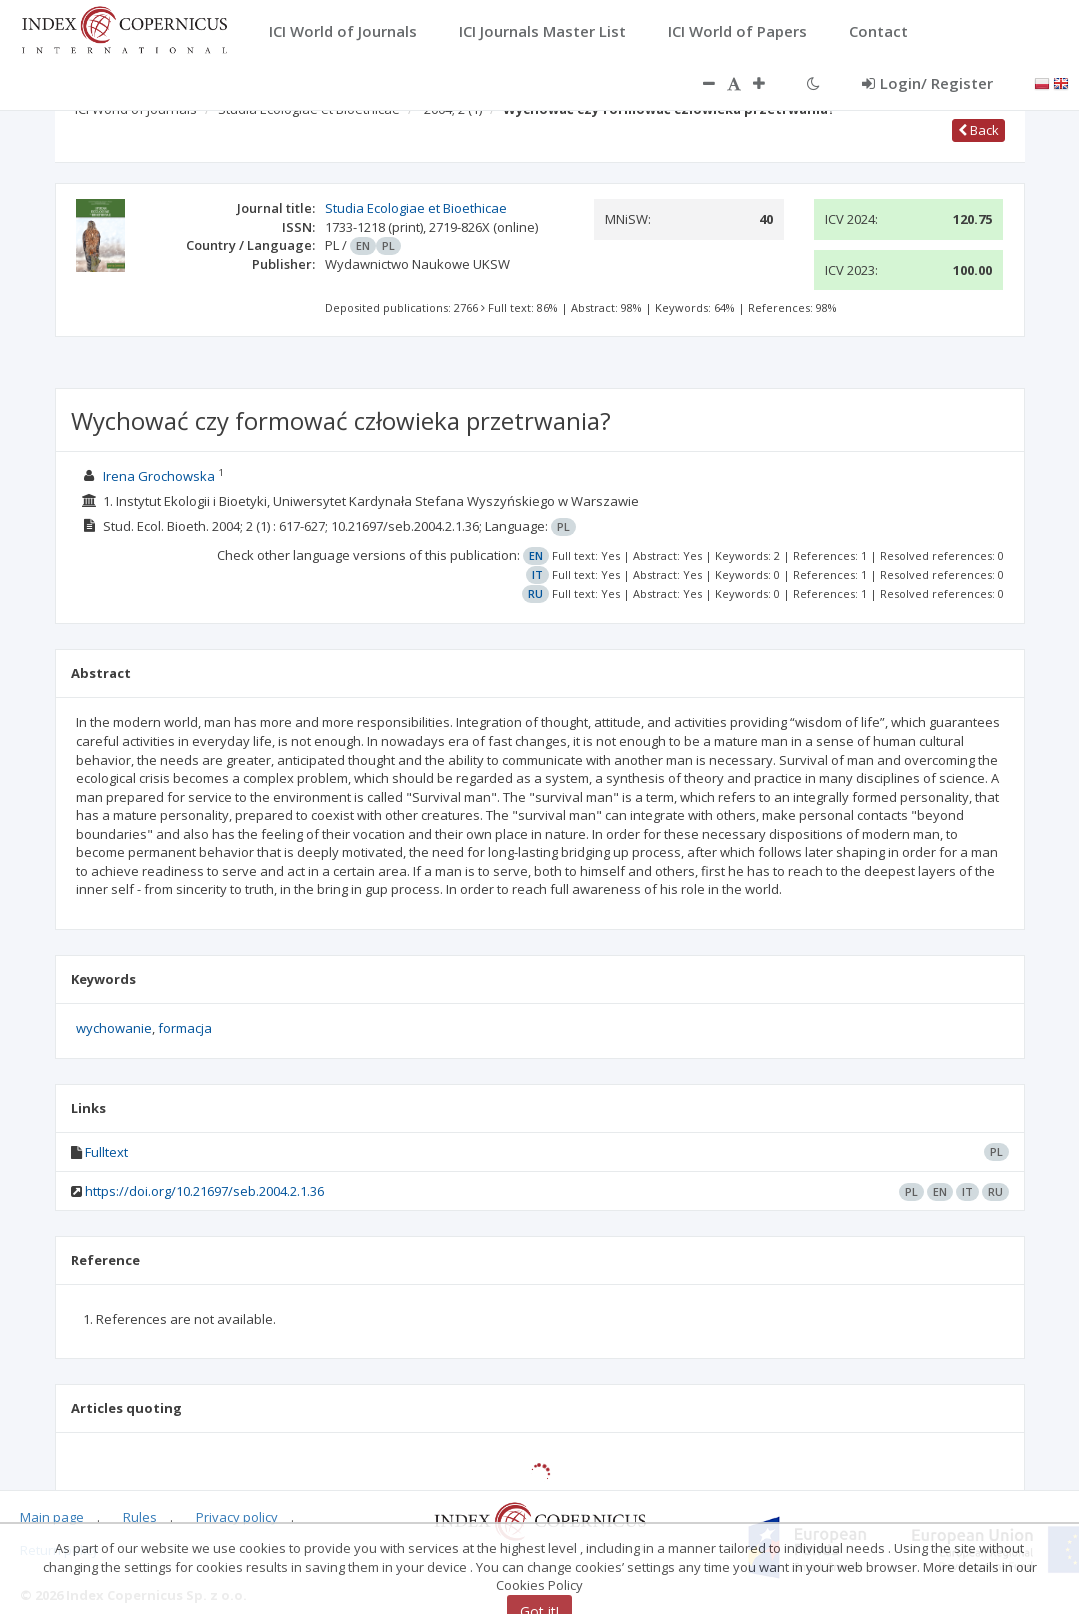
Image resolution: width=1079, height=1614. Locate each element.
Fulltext (106, 1152)
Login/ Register (927, 83)
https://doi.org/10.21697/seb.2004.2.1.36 (204, 1191)
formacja (185, 1028)
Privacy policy (237, 1517)
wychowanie (114, 1028)
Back (978, 130)
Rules (140, 1517)
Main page (52, 1517)
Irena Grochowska (159, 476)
